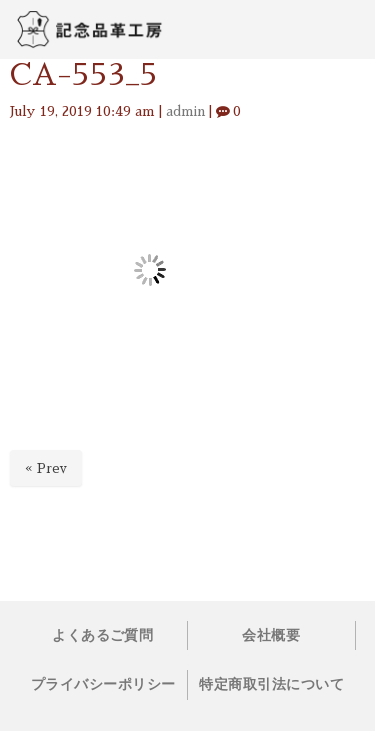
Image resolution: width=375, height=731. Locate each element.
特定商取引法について (271, 684)
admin (185, 111)
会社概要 (271, 635)
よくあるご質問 (102, 635)
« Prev (46, 468)
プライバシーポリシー (103, 684)
